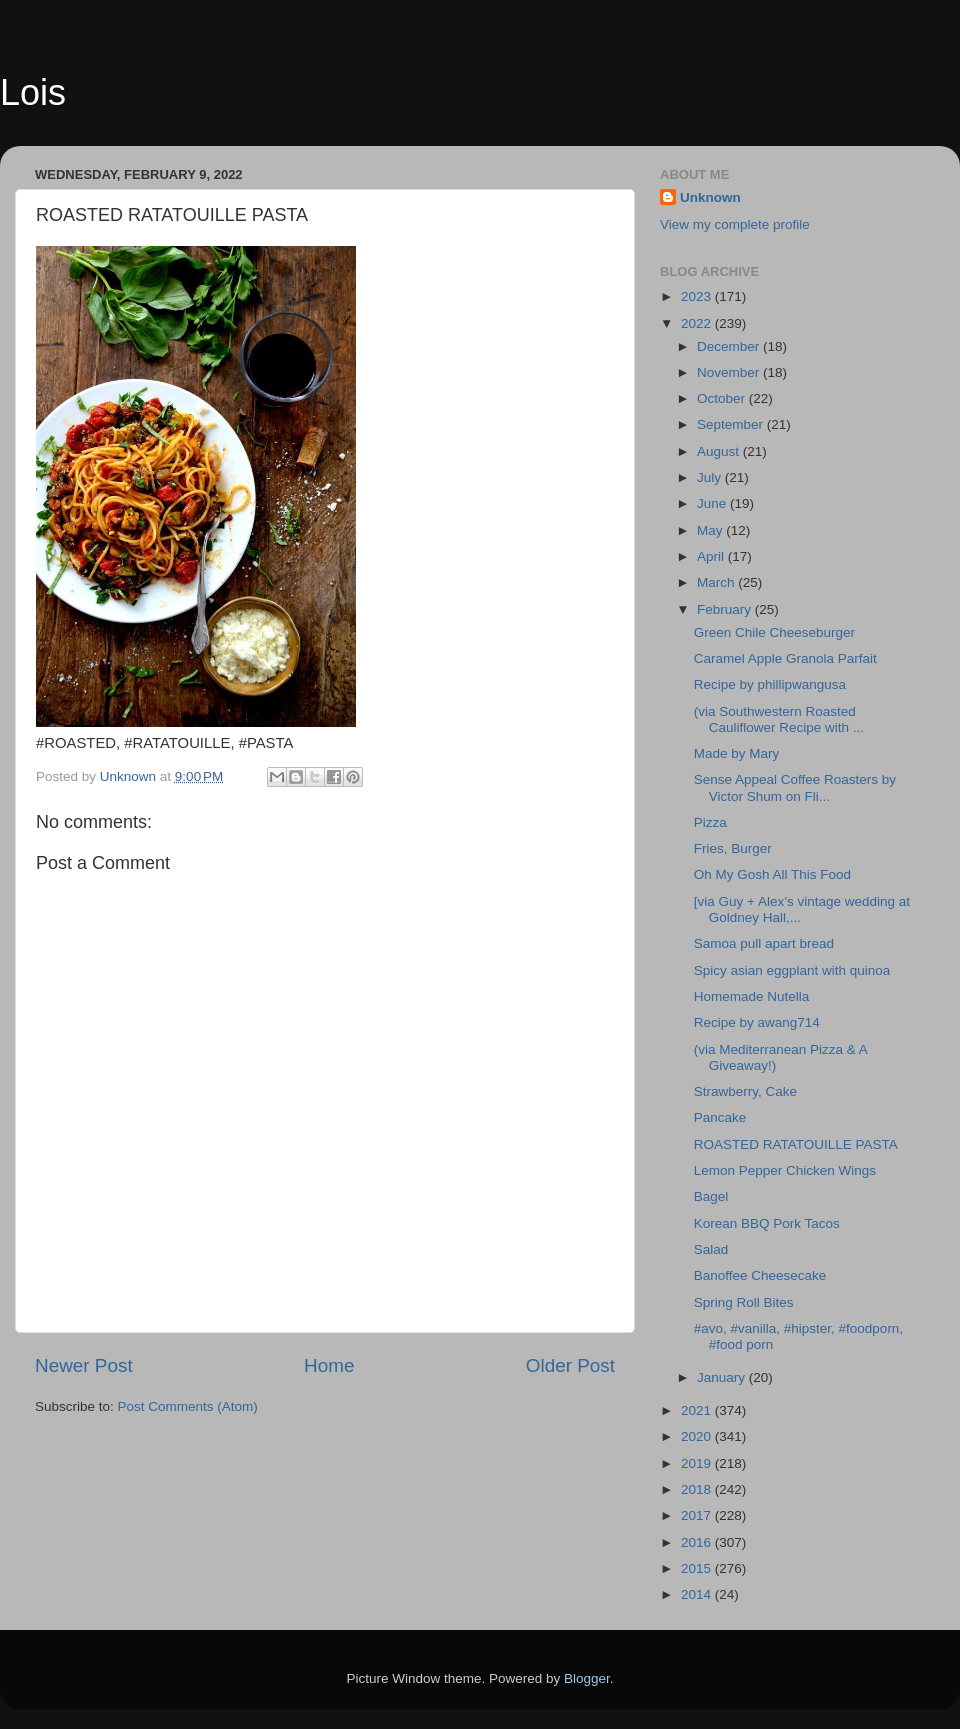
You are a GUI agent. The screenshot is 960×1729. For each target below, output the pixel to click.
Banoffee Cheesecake (760, 1275)
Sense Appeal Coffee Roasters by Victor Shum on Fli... (795, 787)
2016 (698, 1542)
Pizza (710, 822)
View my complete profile (735, 224)
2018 (698, 1489)
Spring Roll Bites (744, 1302)
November (730, 372)
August (720, 451)
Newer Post (84, 1365)
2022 (698, 323)
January (723, 1377)
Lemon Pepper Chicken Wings (785, 1170)
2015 (698, 1568)
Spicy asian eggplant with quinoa (792, 970)
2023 (698, 296)
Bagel (711, 1196)
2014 (698, 1594)
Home (329, 1365)
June (713, 503)
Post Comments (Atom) (188, 1406)
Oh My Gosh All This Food (776, 874)
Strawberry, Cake (745, 1091)
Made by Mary (737, 753)
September (732, 424)
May (711, 530)
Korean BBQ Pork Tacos (767, 1223)
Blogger (587, 1678)
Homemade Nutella (752, 996)
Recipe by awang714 (757, 1022)
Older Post (570, 1365)
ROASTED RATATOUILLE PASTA (796, 1144)
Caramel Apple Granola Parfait (785, 658)
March (717, 582)
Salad (711, 1249)
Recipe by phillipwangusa (770, 684)
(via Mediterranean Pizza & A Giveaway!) (780, 1057)
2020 (698, 1436)
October (723, 398)
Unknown (710, 197)
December (730, 346)
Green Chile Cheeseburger (774, 632)
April (712, 556)
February (726, 609)
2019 (698, 1463)
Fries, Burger (733, 848)
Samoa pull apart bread (764, 943)
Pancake (720, 1117)
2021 (698, 1410)
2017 (698, 1515)
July (711, 477)
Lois (33, 92)
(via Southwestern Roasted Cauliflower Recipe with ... (779, 719)
